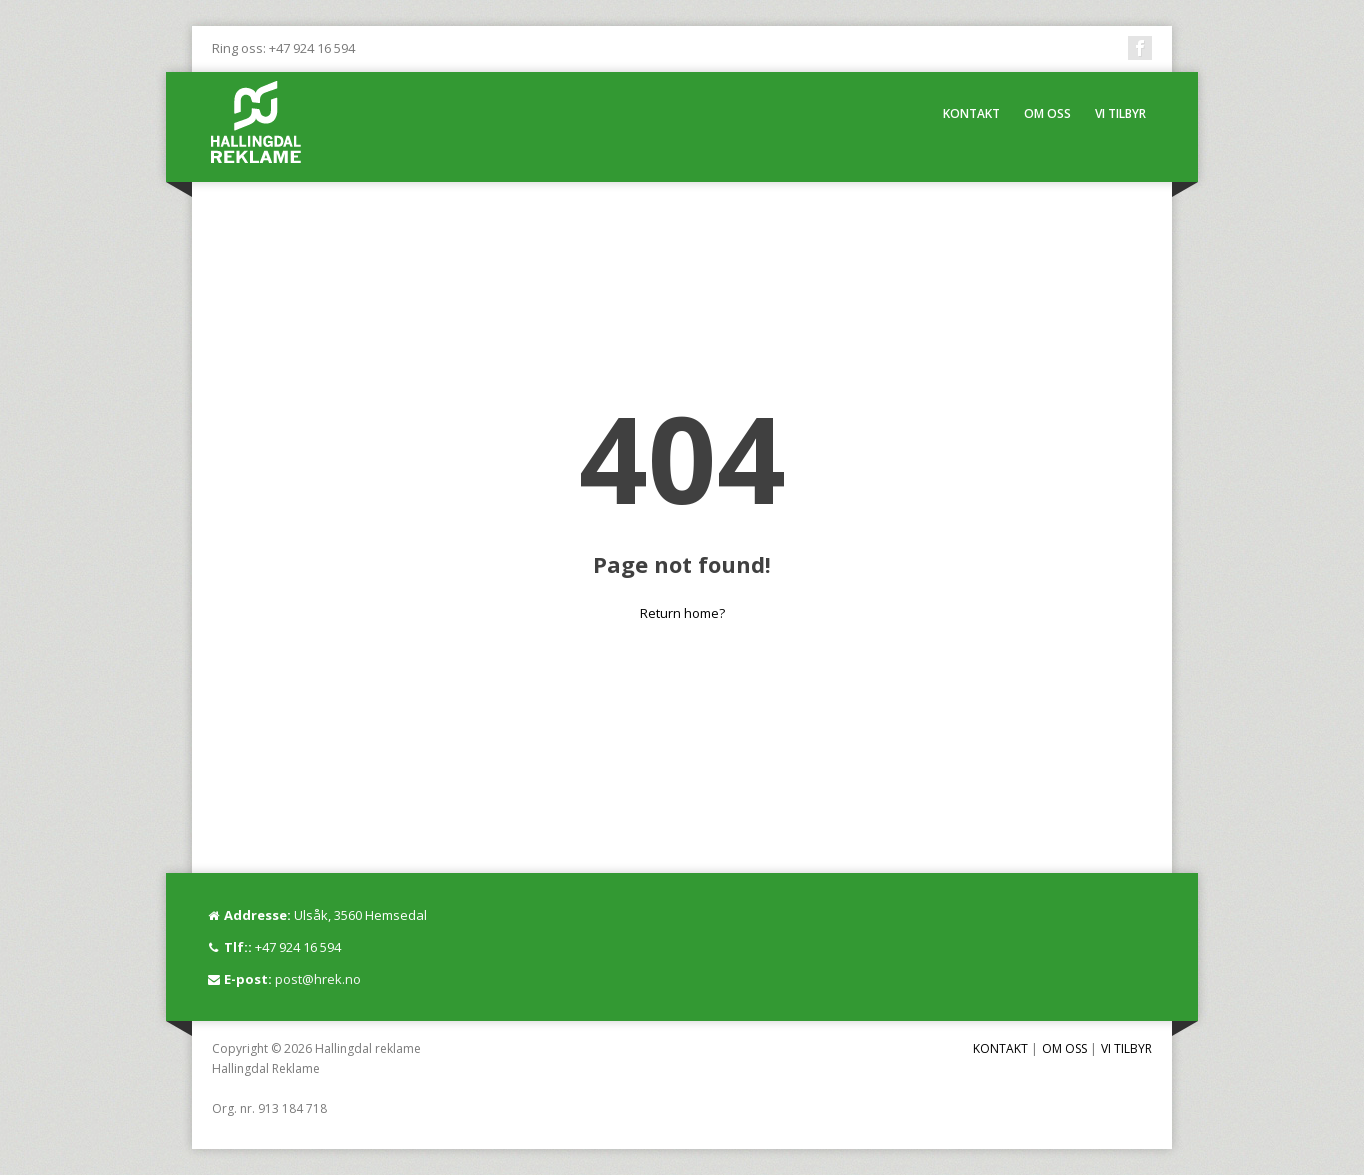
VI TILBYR (1120, 113)
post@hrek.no (318, 979)
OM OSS (1047, 113)
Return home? (682, 613)
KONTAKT (971, 113)
